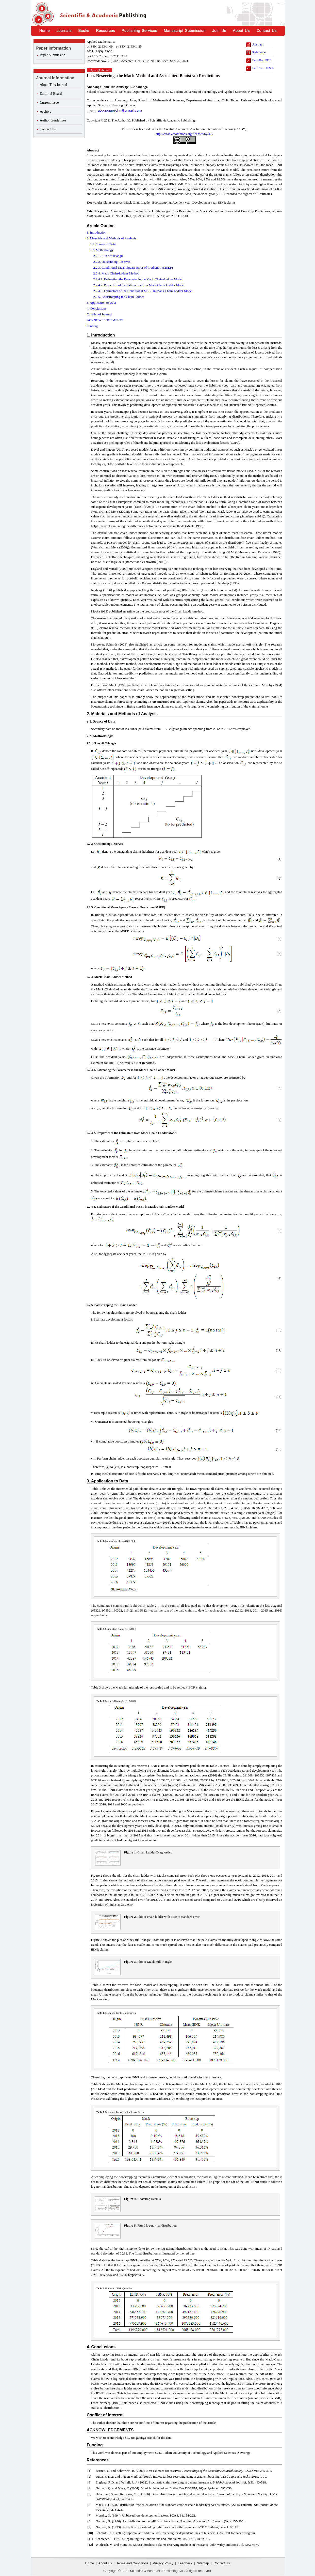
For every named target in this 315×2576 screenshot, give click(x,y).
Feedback (185, 2563)
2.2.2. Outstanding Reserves (111, 262)
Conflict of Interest (99, 314)
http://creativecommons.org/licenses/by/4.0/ (184, 134)
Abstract (254, 44)
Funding (92, 326)
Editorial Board (51, 94)
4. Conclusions (96, 308)
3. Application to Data (101, 302)
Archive (45, 111)
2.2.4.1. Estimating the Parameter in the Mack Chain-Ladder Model (138, 279)
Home (89, 2563)
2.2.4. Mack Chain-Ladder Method (116, 273)
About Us (105, 2563)
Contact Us (48, 129)
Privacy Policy (163, 2563)
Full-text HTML (259, 68)
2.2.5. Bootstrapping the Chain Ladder (118, 297)
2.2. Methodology (102, 250)
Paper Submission (52, 55)
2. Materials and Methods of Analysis (111, 238)
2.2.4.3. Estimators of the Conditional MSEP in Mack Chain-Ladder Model (143, 291)
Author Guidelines (53, 120)
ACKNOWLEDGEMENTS (105, 320)
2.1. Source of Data (103, 244)
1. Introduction (96, 232)
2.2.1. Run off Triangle (108, 256)
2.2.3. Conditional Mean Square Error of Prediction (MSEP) (133, 267)
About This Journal (53, 85)
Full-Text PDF (258, 60)
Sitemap (203, 2563)
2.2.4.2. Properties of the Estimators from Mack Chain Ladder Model (139, 285)
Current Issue (49, 102)
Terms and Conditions (132, 2563)
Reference (255, 52)
